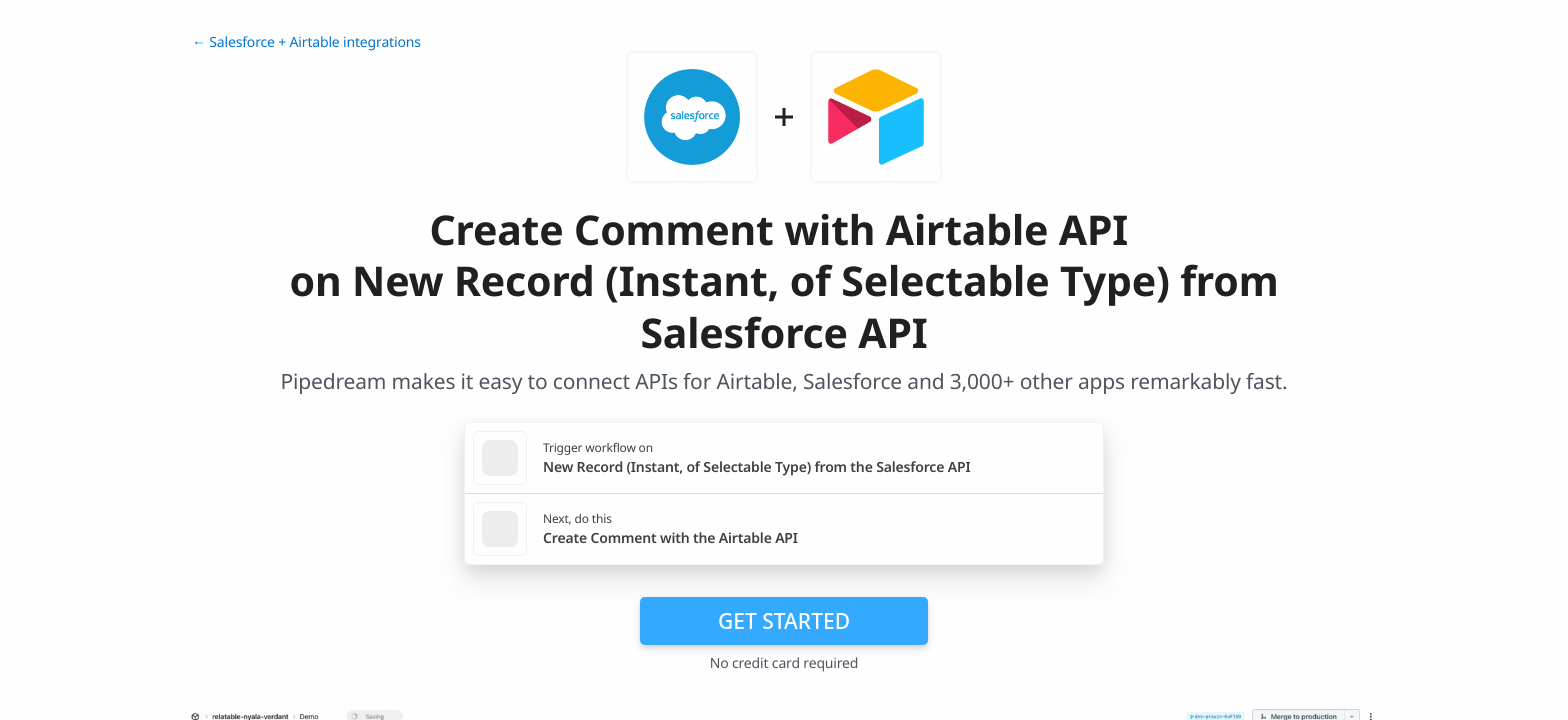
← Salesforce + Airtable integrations (306, 42)
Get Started (784, 621)
